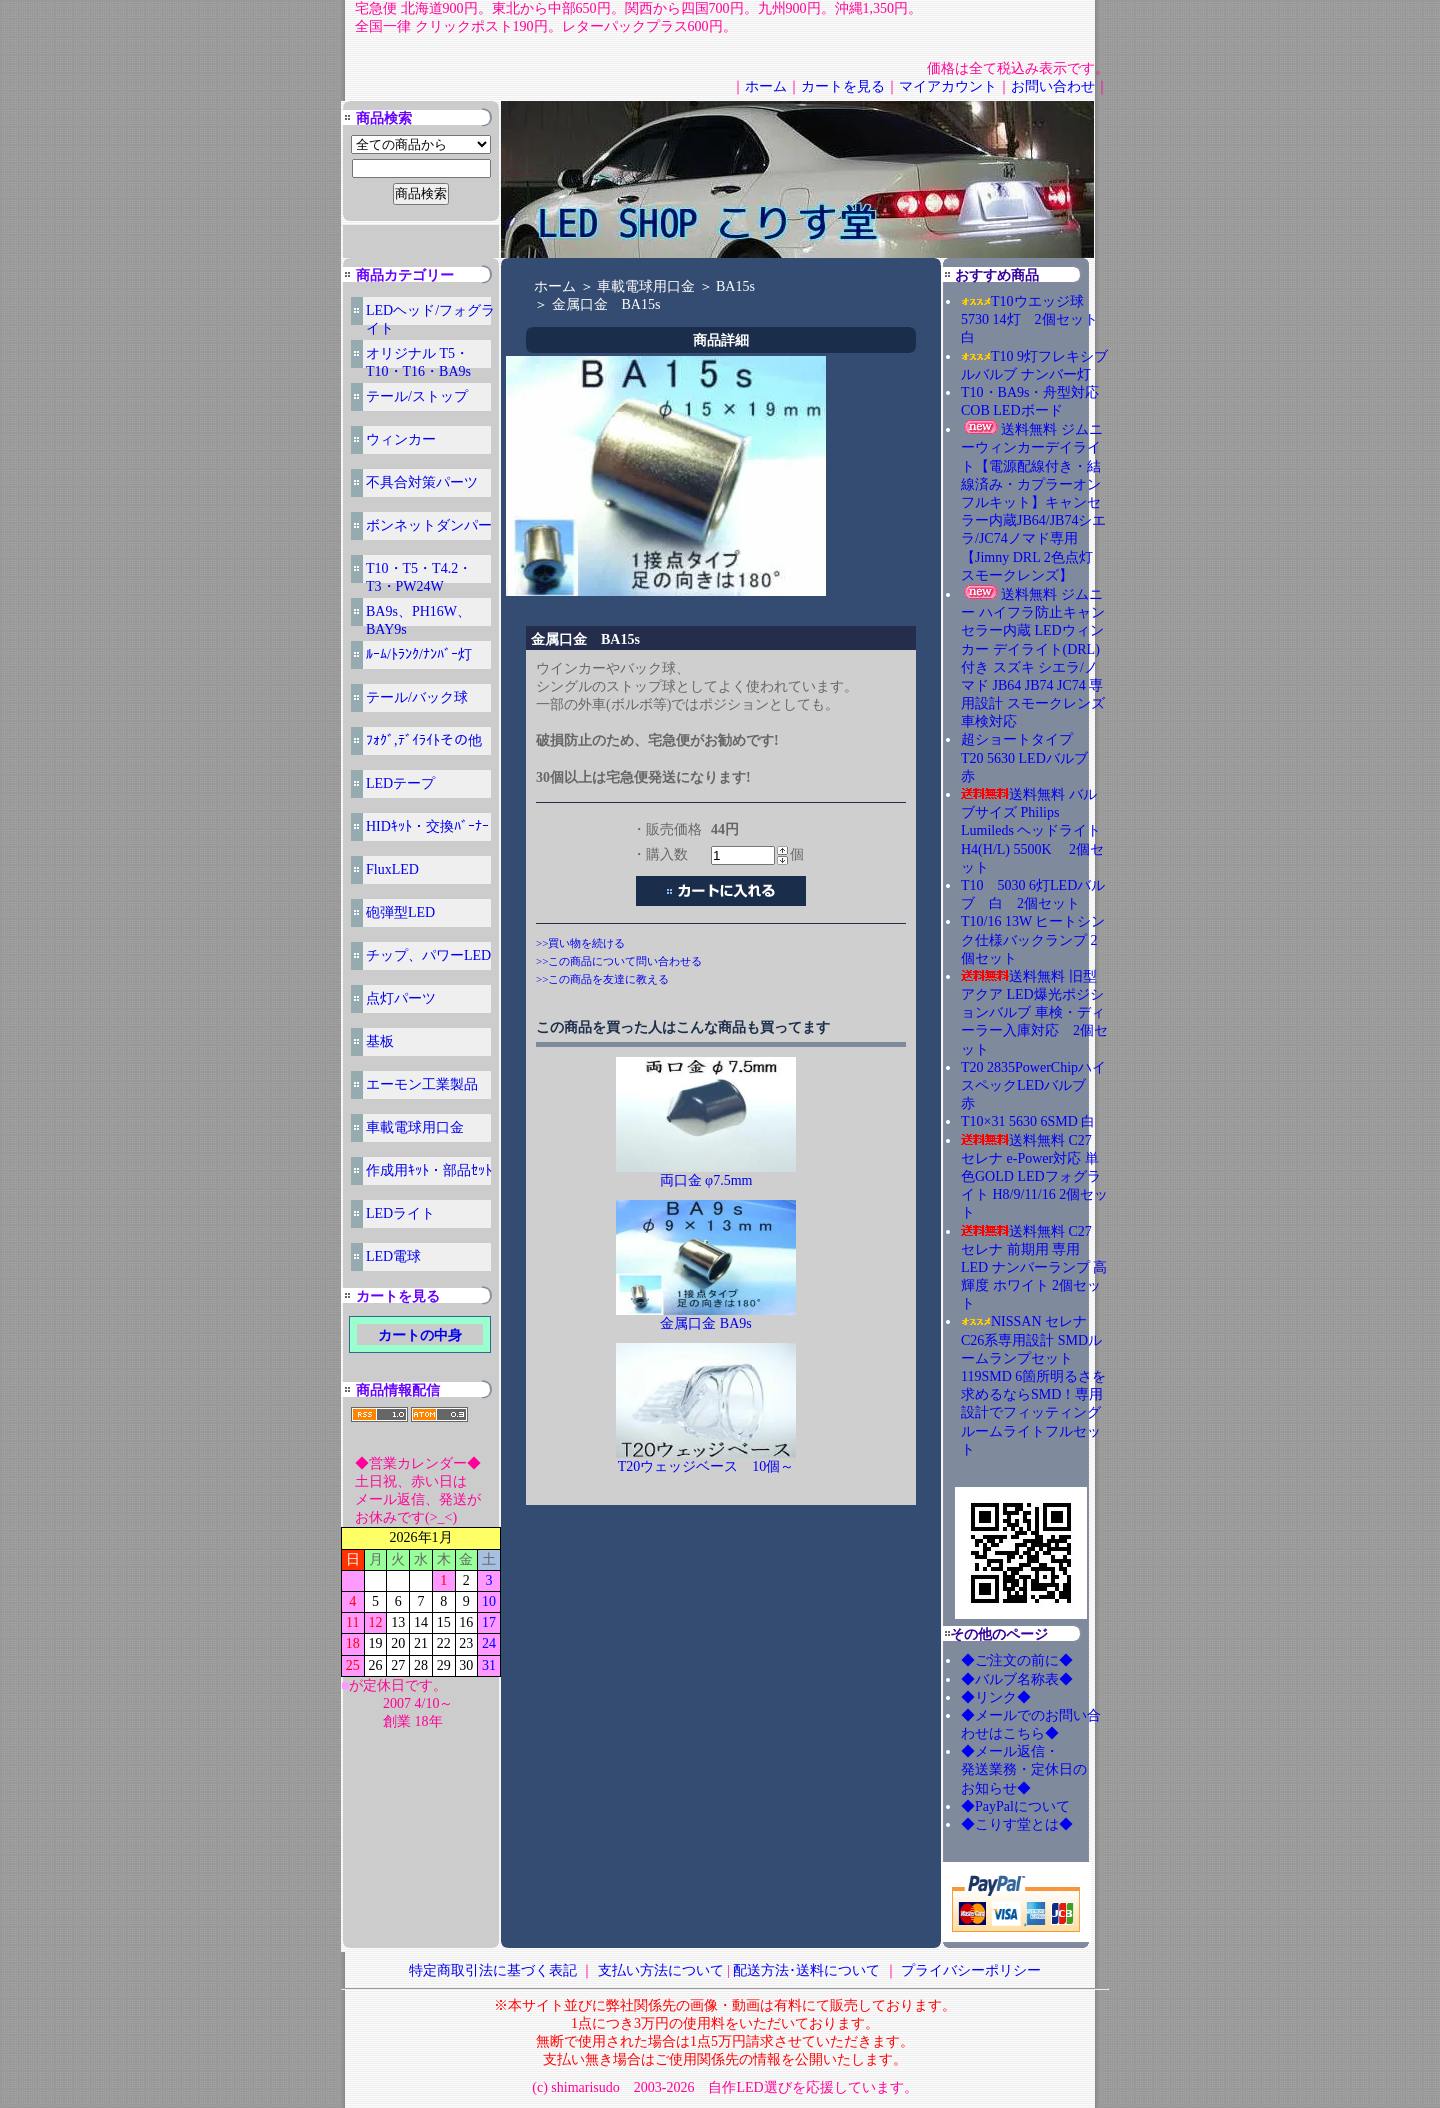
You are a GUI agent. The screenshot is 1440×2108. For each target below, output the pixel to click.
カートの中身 (420, 1335)
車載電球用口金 (415, 1127)
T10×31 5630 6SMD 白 (1028, 1121)
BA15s (735, 286)
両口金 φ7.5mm (706, 1180)
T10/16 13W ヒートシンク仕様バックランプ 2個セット (1033, 939)
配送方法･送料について (806, 1970)
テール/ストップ (417, 396)
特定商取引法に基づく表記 (493, 1970)
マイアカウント (948, 86)
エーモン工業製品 (422, 1084)
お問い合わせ (1053, 86)
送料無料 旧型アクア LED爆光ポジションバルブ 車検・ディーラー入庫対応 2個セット (1034, 1013)
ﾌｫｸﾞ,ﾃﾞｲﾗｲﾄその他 (424, 740)
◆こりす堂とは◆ (1017, 1824)
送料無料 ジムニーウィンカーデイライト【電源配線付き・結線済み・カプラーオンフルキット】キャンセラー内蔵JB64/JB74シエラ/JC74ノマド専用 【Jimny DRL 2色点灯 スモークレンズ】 (1033, 502)
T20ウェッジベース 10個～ (706, 1466)
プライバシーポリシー (971, 1970)
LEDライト (400, 1213)
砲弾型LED (400, 912)
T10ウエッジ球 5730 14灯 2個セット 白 (1036, 319)
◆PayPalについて (1015, 1806)
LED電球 (393, 1256)
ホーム (766, 86)
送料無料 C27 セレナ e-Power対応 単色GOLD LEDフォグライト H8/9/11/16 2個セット (1034, 1177)
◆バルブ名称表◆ (1017, 1679)
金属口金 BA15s (606, 304)
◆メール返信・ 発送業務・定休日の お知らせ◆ (1045, 1769)
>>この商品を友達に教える (602, 979)
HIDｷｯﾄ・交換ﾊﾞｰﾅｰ (427, 826)
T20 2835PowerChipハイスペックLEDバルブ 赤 (1033, 1085)
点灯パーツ (401, 998)
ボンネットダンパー (429, 525)
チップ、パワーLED (428, 955)
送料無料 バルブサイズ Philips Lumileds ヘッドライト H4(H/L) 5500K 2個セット (1032, 831)
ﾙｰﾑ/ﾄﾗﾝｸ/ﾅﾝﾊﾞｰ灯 (419, 654)
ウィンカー (401, 439)
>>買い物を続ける (580, 943)
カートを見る (843, 86)
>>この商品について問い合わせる (619, 961)
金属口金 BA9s (705, 1323)
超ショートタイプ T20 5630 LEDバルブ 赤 (1031, 757)
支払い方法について (661, 1970)
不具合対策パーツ (422, 482)
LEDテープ (400, 783)
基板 (380, 1041)
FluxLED (392, 869)
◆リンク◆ (996, 1697)
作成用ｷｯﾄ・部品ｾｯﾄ (429, 1170)
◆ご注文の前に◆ (1017, 1660)
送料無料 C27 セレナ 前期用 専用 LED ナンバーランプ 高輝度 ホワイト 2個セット (1034, 1268)
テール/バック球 (417, 697)
